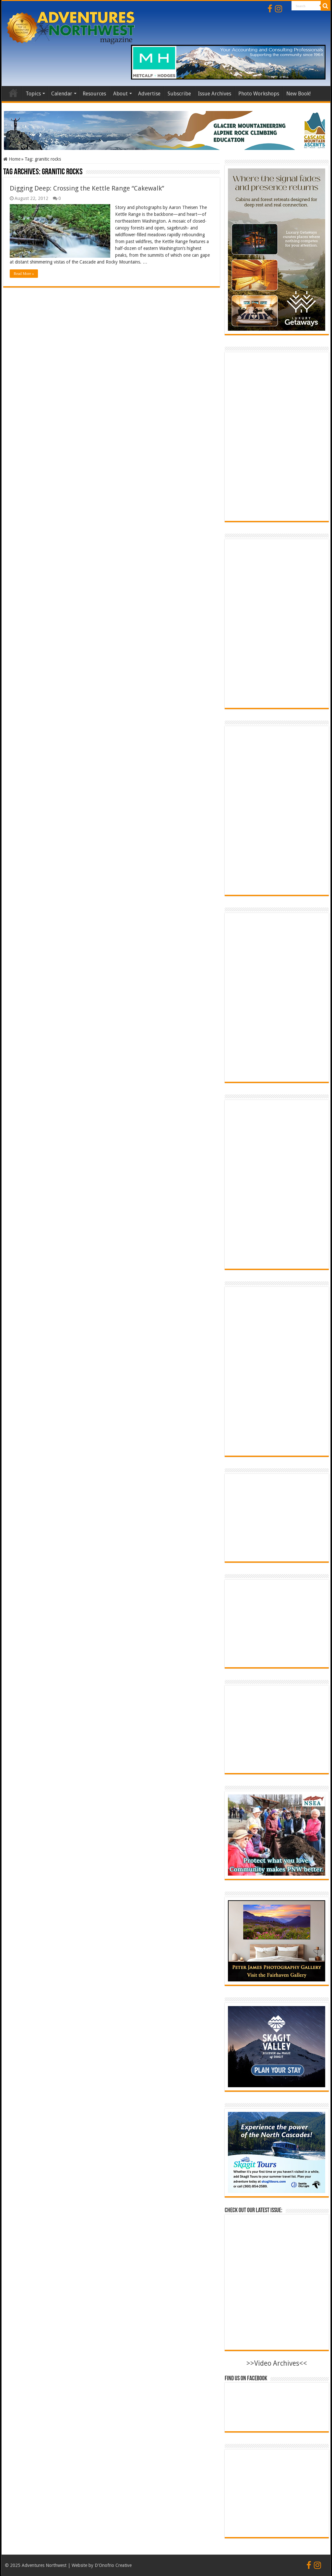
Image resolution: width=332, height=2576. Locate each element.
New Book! (298, 94)
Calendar (61, 94)
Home (13, 93)
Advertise (149, 94)
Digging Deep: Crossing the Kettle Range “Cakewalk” (87, 188)
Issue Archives (214, 94)
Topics (33, 94)
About (120, 94)
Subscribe (179, 94)
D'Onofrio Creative (113, 2565)
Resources (94, 94)
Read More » (24, 273)
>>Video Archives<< (276, 2363)
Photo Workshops (258, 94)
